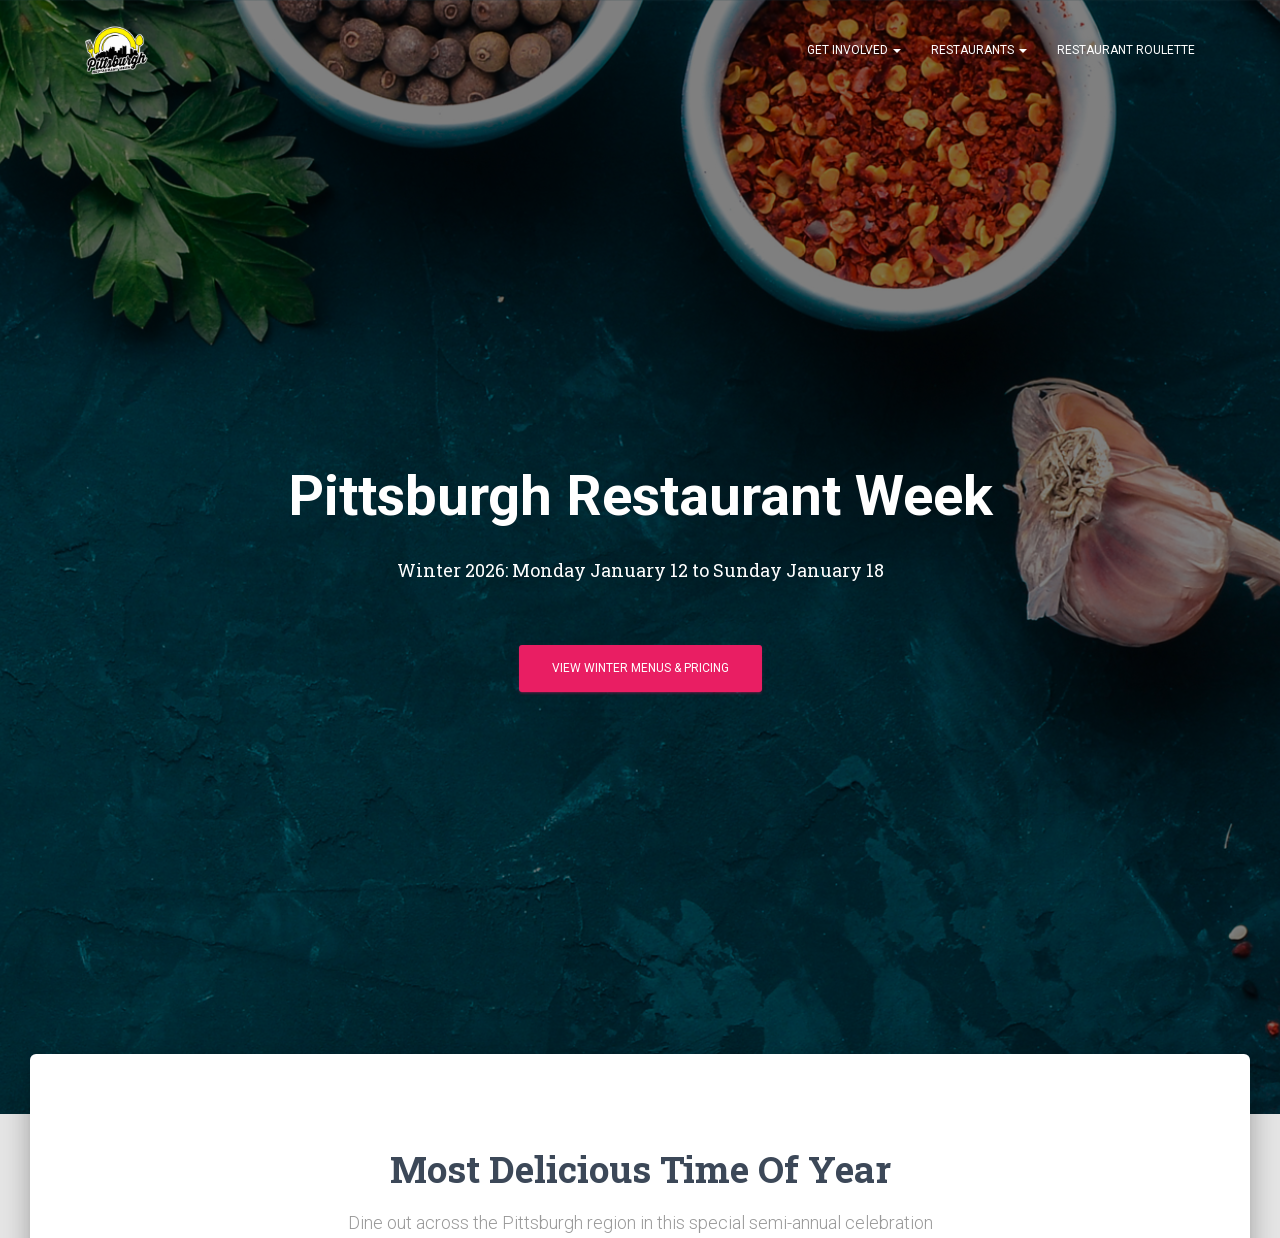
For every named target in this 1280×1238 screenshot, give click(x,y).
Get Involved (854, 50)
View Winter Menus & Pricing (640, 668)
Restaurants (979, 50)
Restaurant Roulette (1126, 50)
